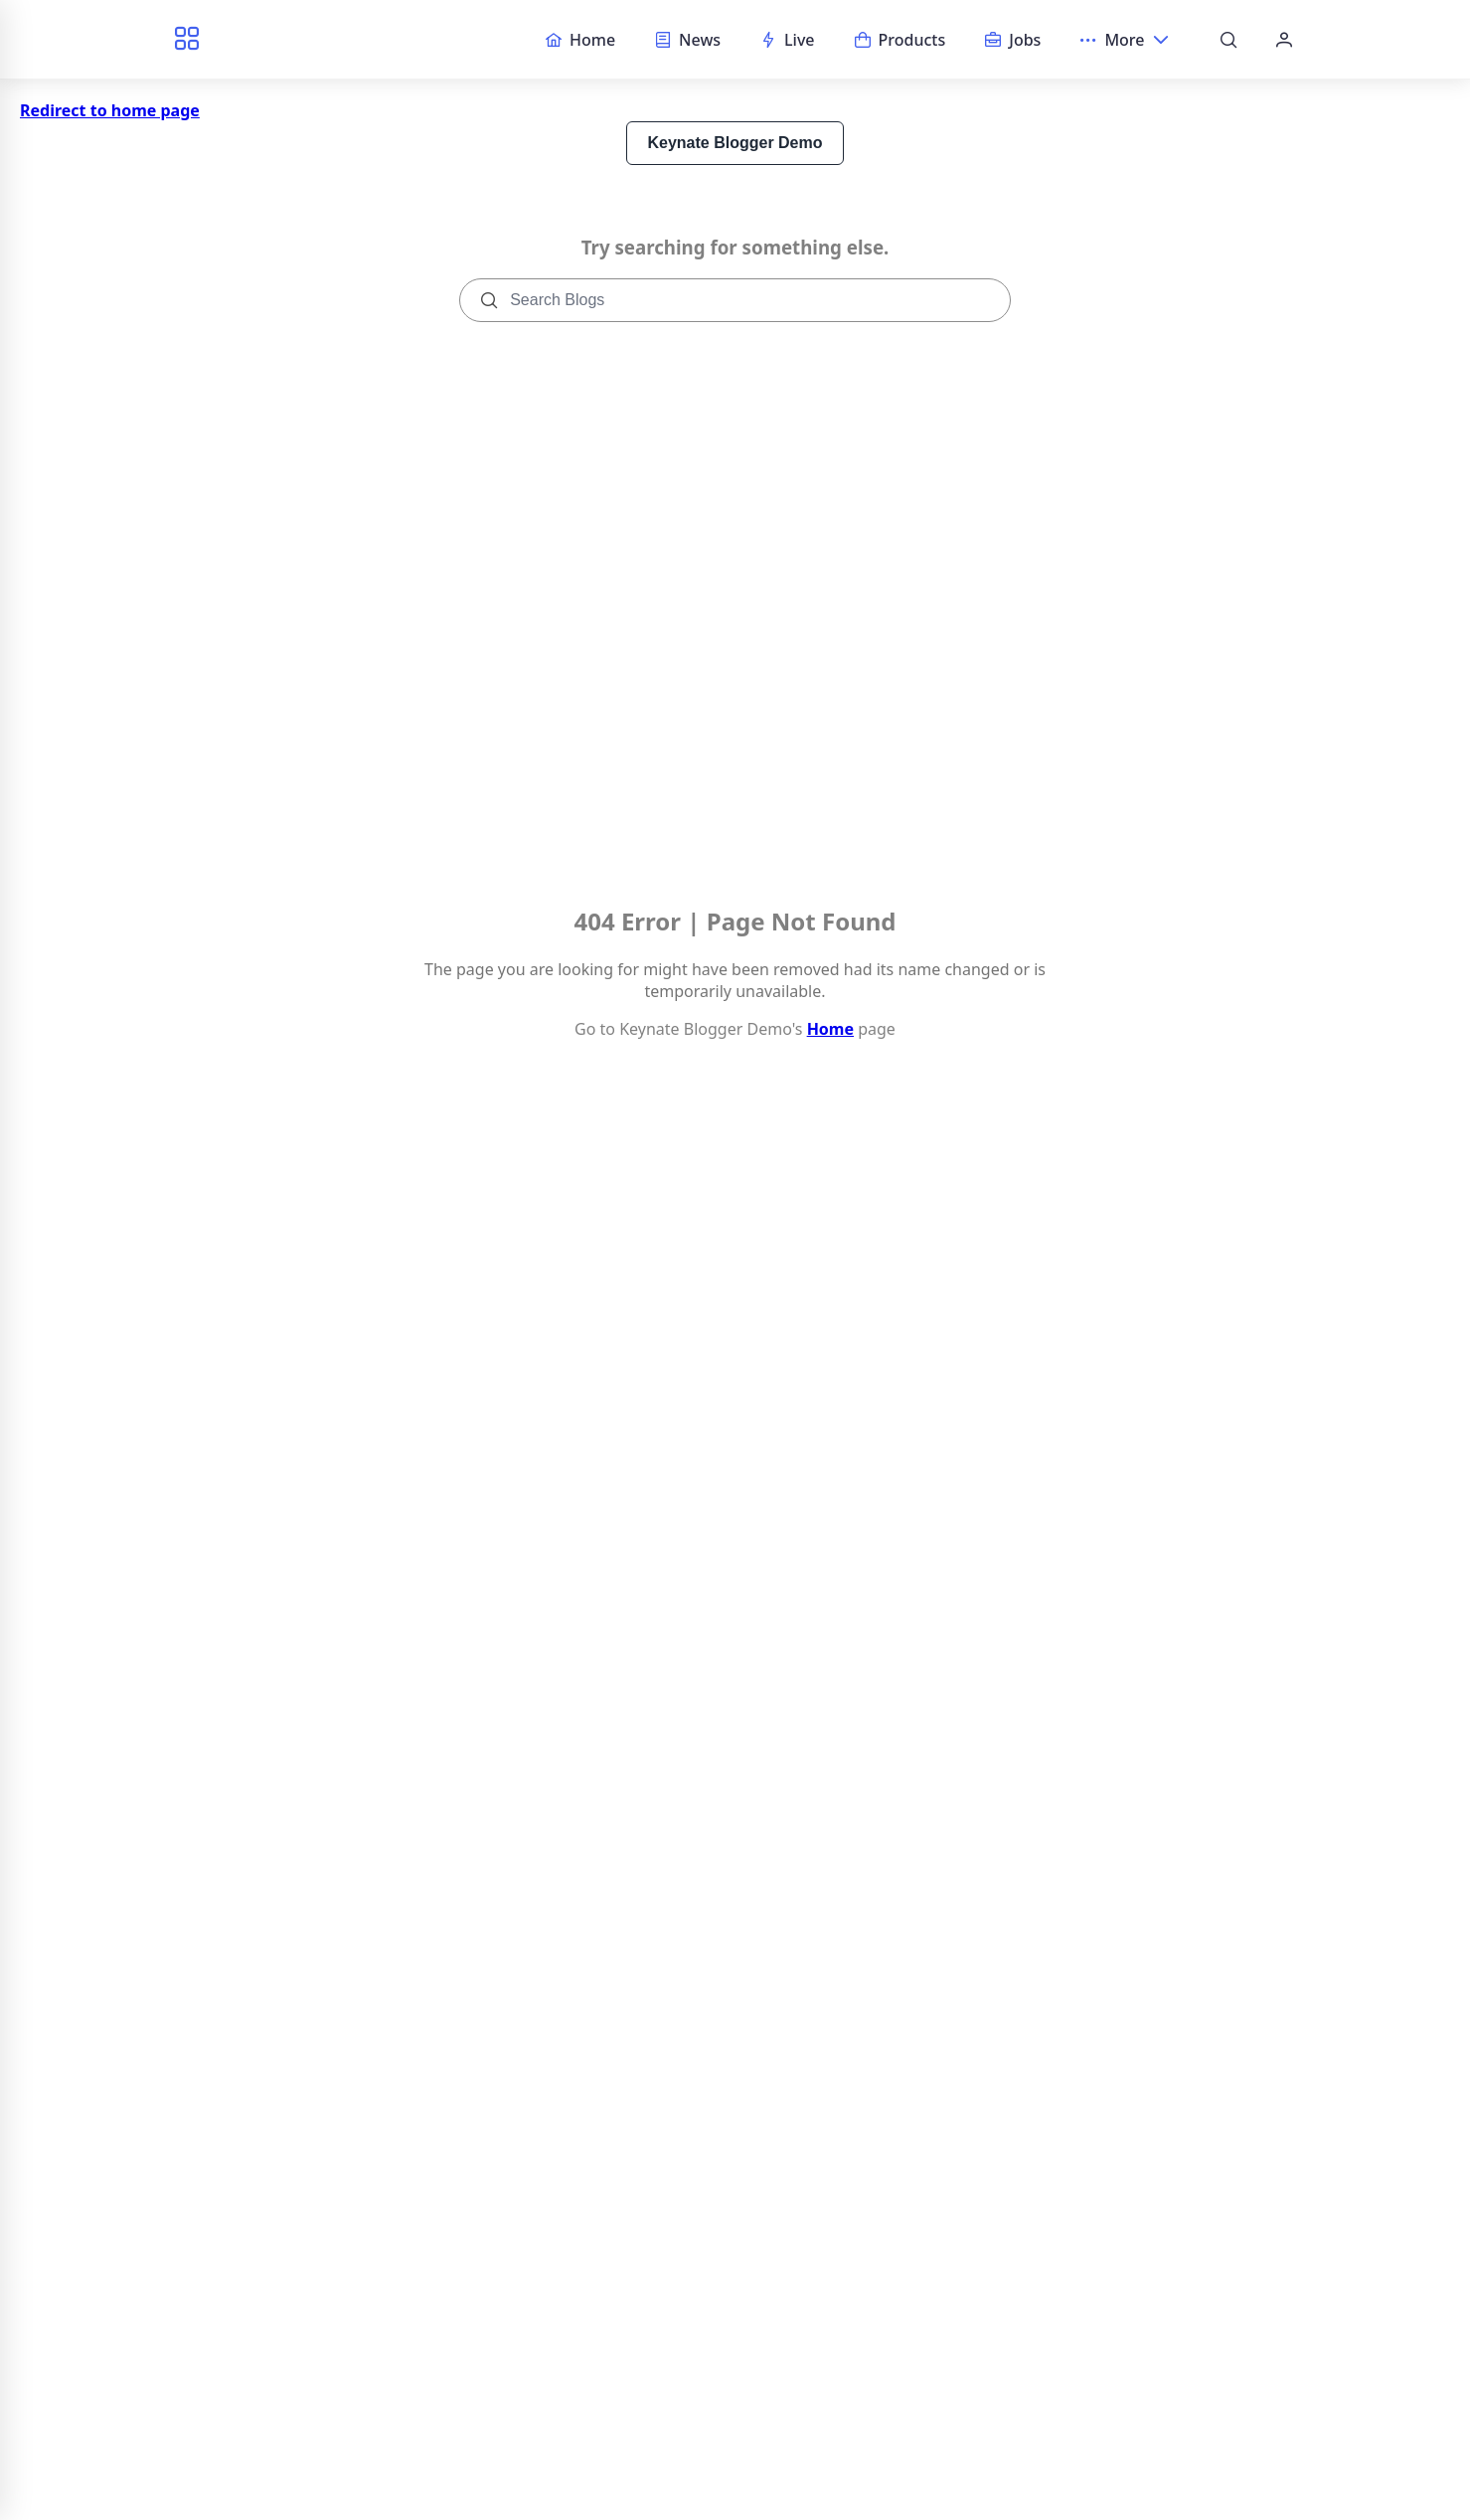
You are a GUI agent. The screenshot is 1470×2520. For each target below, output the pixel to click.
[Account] (1284, 40)
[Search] (1228, 40)
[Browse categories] (187, 39)
